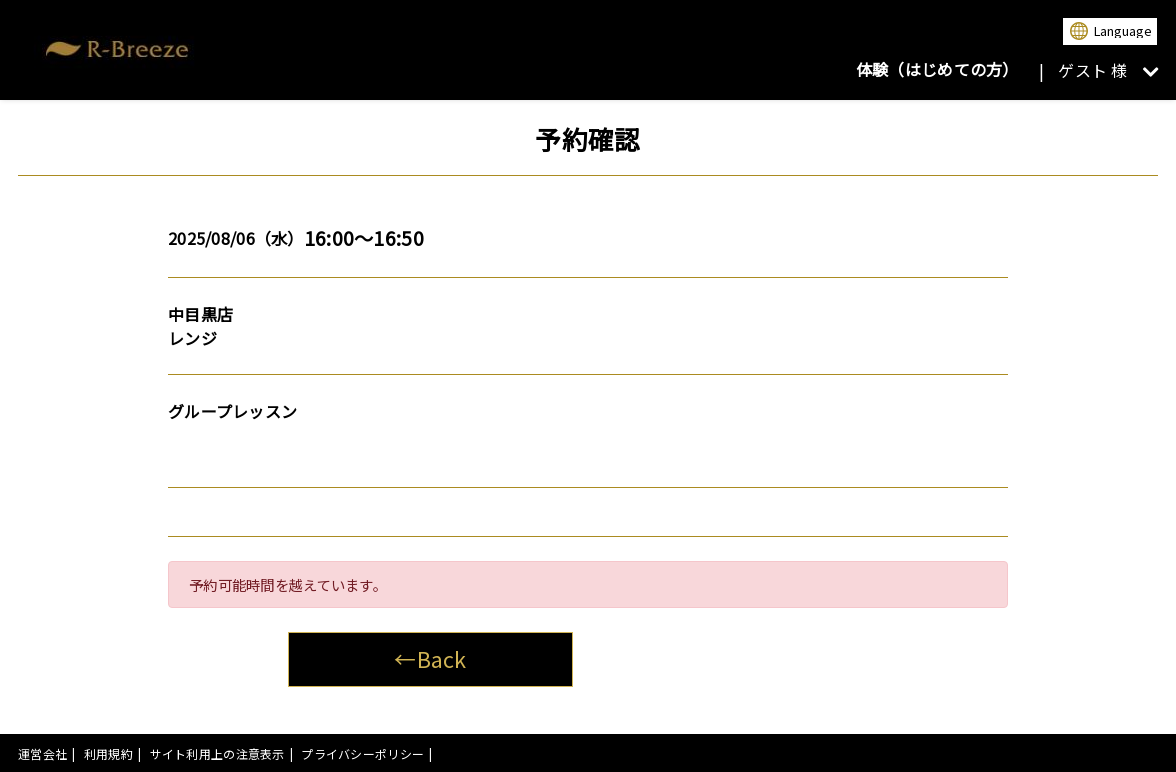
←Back (430, 658)
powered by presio (1103, 753)
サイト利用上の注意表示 (217, 753)
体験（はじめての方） (937, 69)
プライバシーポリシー (362, 753)
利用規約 (108, 753)
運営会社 (42, 753)
